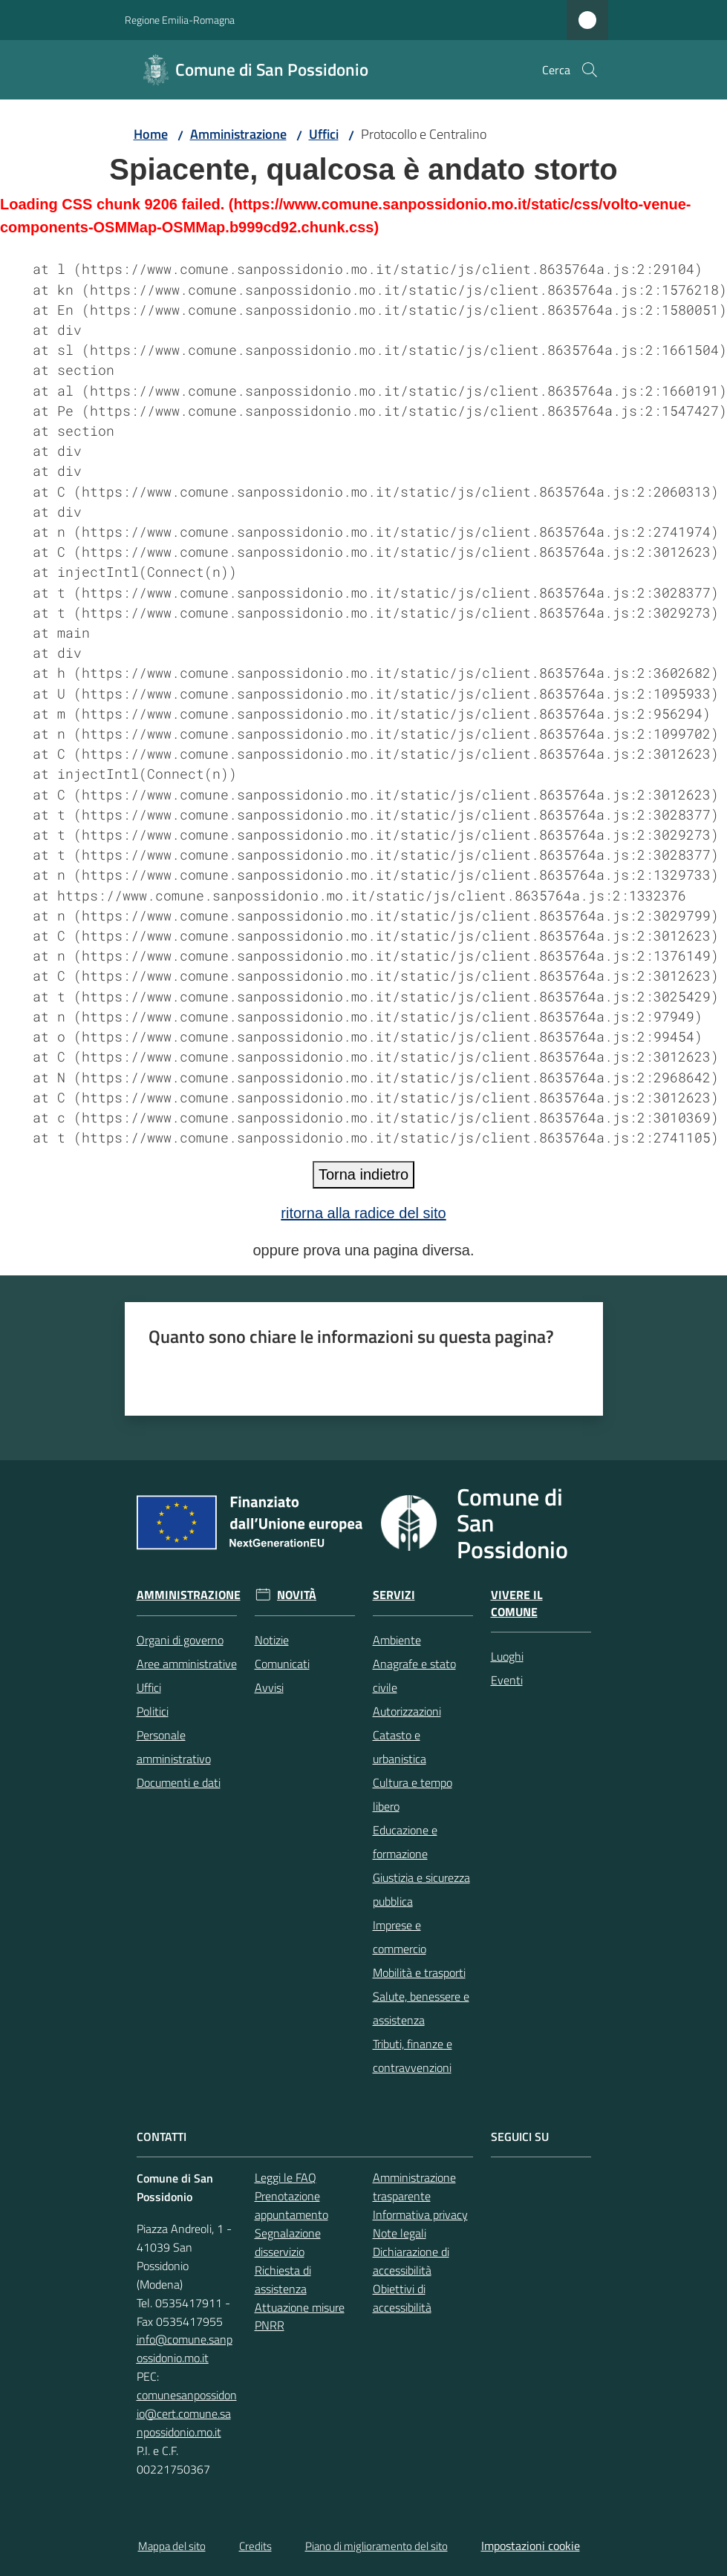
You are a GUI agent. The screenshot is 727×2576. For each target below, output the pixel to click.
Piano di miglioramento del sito (376, 2545)
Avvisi (269, 1687)
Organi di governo (180, 1640)
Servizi (394, 1595)
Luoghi (507, 1656)
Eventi (507, 1680)
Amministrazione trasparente (414, 2186)
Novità (296, 1595)
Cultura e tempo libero (412, 1794)
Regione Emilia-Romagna (180, 19)
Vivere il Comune (517, 1603)
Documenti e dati (179, 1782)
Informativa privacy (420, 2214)
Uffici (324, 134)
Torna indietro (363, 1174)
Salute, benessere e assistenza (421, 2008)
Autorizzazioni (407, 1711)
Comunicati (282, 1664)
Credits (255, 2545)
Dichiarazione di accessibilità (411, 2261)
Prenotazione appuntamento (291, 2205)
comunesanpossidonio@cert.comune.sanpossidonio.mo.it (187, 2413)
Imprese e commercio (399, 1937)
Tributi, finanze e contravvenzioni (412, 2055)
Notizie (272, 1640)
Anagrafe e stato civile (414, 1675)
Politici (153, 1711)
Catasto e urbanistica (399, 1747)
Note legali (399, 2233)
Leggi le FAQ (285, 2177)
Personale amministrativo (174, 1747)
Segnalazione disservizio (288, 2242)
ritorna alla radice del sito (363, 1213)
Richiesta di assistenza (283, 2279)
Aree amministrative (187, 1664)
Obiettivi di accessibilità (402, 2298)
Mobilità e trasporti (419, 1972)
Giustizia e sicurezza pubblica (421, 1889)
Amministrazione (238, 134)
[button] (589, 69)
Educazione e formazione (405, 1842)
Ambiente (397, 1640)
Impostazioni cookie (530, 2545)
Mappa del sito (172, 2545)
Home (151, 134)
